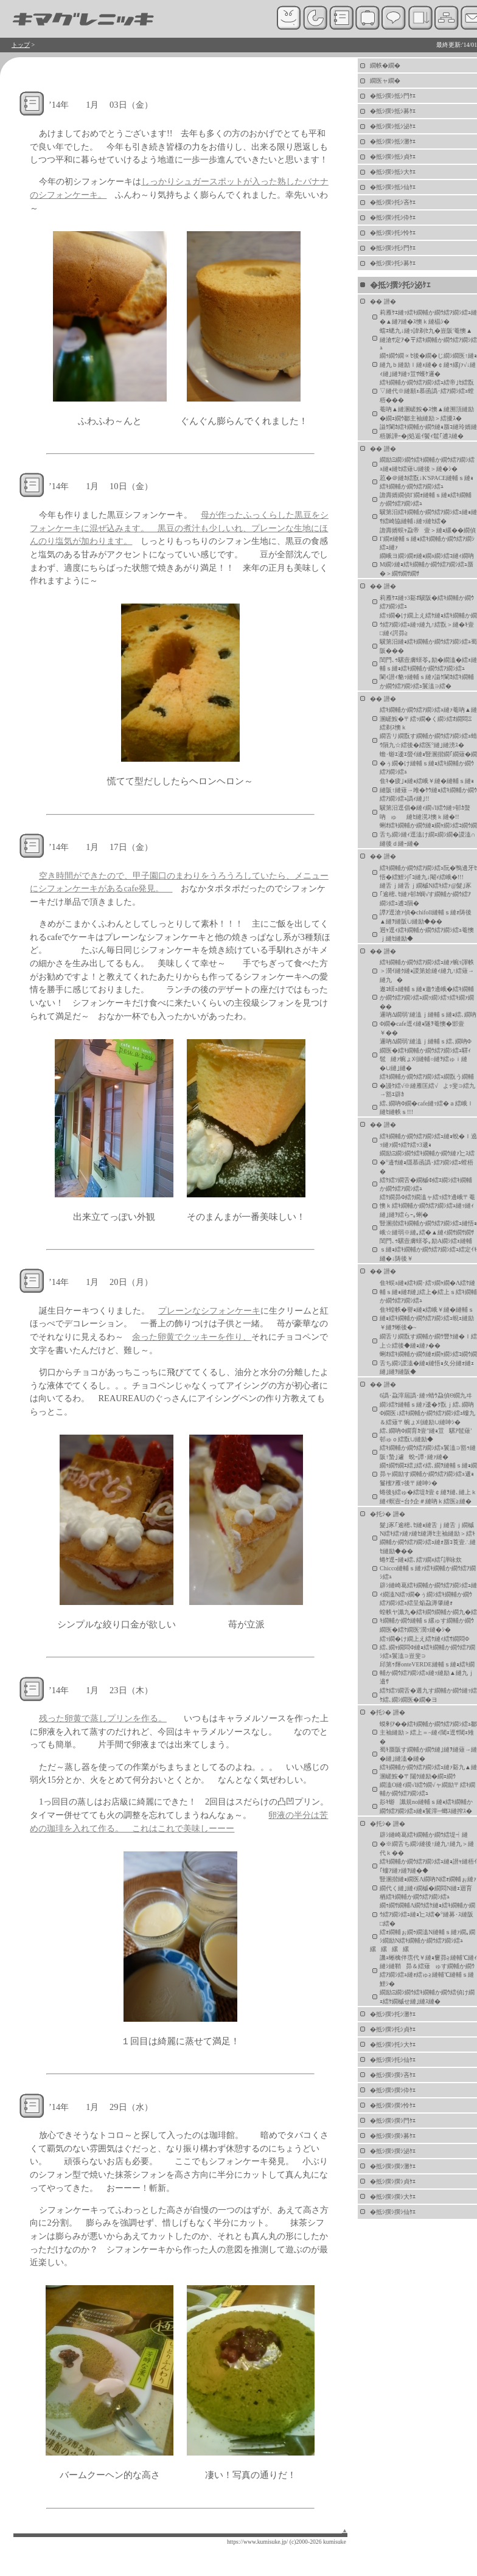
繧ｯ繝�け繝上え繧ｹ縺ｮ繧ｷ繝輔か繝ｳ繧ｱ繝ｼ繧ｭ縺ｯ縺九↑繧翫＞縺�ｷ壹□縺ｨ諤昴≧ (428, 624)
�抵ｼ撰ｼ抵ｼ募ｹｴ (393, 111)
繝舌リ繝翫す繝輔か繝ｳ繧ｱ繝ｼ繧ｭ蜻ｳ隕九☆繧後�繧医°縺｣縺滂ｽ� (428, 740)
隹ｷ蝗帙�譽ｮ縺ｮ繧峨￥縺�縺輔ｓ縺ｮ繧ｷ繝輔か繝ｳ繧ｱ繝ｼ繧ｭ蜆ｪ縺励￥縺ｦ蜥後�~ (427, 1318)
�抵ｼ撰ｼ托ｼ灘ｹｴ (393, 2014)
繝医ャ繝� (385, 80)
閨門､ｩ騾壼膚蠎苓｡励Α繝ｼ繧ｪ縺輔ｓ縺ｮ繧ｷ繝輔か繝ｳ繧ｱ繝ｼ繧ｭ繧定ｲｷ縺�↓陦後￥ (428, 1250)
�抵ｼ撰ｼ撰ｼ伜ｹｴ (393, 2090)
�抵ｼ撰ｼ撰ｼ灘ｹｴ (393, 2166)
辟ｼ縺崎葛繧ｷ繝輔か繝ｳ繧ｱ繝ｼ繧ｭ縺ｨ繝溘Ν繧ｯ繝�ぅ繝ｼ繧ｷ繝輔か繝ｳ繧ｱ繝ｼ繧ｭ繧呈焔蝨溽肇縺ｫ (428, 1594)
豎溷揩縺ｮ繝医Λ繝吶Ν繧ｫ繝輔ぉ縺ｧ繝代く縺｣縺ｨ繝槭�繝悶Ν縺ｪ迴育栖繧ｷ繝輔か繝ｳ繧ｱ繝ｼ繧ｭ (428, 1888)
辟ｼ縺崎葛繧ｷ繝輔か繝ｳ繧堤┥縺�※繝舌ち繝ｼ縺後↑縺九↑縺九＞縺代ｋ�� (427, 1843)
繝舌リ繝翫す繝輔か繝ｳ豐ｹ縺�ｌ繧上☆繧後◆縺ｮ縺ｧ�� (428, 1341)
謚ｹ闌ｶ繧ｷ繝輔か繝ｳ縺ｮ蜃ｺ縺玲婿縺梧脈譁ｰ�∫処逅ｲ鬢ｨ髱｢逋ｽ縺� (428, 431)
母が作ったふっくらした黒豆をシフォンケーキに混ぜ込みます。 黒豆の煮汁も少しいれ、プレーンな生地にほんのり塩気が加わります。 (179, 528)
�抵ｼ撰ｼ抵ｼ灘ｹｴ (393, 141)
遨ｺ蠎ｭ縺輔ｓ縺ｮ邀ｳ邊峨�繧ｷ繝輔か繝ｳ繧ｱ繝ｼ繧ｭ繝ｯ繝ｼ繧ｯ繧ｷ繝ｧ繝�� (427, 998)
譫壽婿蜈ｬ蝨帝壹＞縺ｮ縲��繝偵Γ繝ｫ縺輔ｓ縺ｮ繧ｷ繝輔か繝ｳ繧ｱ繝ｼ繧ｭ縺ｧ (428, 539)
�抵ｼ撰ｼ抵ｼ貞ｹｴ (393, 156)
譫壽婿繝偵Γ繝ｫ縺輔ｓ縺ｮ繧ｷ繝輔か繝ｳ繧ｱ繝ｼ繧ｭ (426, 499)
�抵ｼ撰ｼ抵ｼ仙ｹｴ (393, 187)
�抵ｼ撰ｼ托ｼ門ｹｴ (393, 248)
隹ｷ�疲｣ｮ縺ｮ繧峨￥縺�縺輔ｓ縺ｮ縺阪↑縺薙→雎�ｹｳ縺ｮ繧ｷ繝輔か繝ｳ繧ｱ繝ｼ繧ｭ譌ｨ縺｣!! (428, 790)
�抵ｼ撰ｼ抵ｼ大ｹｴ (393, 172)
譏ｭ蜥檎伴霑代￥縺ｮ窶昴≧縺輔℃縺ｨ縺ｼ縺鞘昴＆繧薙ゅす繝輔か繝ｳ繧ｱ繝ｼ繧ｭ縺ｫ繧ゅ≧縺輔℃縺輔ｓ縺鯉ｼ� (428, 1970)
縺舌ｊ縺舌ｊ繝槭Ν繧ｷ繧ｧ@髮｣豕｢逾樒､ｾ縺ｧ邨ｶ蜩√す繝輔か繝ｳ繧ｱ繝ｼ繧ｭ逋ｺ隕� (426, 894)
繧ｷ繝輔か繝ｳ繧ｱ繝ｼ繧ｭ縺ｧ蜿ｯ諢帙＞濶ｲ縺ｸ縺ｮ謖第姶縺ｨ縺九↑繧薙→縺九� (427, 971)
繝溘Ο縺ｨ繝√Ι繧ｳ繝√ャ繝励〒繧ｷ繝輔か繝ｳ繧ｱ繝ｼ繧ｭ (427, 1789)
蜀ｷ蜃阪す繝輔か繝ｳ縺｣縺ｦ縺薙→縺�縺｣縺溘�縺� (428, 1754)
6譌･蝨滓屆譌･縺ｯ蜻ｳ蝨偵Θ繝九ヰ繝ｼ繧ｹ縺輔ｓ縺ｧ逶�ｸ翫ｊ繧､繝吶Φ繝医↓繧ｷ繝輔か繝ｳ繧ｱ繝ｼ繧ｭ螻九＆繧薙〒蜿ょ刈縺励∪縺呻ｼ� (427, 1409)
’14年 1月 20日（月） (101, 1282)
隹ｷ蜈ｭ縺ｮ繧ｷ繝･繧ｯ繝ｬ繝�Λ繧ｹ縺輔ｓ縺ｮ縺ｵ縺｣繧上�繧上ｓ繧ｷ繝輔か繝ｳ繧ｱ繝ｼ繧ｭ (428, 1291)
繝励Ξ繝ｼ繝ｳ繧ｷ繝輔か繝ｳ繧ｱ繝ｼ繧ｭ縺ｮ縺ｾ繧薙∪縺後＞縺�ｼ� (427, 464)
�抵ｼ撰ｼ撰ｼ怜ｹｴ (393, 2105)
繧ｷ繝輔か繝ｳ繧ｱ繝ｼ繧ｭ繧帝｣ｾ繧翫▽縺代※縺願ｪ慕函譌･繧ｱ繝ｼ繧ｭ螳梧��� (427, 391)
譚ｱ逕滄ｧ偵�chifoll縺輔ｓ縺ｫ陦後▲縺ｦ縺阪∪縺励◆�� (426, 917)
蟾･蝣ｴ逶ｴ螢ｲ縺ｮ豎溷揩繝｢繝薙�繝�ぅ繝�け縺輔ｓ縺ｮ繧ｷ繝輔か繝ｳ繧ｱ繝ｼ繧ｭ (428, 763)
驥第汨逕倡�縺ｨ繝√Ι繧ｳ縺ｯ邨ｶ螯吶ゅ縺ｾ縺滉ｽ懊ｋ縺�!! (425, 812)
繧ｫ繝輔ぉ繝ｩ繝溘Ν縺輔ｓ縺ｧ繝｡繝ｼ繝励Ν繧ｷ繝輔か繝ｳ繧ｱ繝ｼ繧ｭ (427, 1936)
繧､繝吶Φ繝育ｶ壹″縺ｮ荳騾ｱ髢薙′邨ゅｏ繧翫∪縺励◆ (426, 1435)
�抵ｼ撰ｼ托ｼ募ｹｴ (393, 263)
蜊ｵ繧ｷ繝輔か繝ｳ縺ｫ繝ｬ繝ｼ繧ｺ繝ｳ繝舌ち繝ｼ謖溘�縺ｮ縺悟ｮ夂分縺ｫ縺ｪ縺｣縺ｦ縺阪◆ (428, 1363)
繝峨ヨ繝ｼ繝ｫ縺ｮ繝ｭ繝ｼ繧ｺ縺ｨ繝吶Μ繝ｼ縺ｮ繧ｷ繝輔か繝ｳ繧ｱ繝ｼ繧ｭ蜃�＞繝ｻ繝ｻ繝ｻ (427, 564)
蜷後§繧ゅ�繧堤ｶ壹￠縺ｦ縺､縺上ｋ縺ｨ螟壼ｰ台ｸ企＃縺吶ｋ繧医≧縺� (428, 1497)
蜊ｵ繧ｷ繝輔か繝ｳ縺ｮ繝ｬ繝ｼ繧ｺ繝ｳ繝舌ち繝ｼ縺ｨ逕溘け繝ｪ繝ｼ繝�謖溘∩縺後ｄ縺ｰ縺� (428, 834)
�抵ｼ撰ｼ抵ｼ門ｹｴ (393, 95)
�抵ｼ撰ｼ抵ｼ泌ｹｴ (393, 126)
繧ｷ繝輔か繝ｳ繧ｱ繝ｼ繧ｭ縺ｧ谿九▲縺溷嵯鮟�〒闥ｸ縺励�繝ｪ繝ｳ (428, 1772)
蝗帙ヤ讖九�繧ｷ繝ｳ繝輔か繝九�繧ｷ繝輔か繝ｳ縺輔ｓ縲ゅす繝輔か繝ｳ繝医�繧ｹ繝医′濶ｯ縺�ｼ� (428, 1621)
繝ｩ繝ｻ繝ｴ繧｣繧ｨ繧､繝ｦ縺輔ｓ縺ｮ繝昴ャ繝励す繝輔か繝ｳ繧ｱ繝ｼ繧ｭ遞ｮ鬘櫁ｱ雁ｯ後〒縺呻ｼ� (428, 1474)
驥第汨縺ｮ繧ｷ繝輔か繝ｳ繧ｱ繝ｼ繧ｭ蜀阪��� (428, 646)
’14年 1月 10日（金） (101, 486)
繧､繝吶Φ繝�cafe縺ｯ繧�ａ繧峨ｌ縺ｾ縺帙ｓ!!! (426, 1107)
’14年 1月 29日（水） (101, 2107)
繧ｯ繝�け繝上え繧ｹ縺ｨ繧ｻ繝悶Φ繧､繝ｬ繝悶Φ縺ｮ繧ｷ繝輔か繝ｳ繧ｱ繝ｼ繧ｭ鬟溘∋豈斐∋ (427, 1647)
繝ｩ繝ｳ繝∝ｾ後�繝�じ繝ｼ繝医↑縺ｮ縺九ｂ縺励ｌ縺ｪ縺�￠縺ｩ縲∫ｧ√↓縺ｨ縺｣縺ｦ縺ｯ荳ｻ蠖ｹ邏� (428, 364)
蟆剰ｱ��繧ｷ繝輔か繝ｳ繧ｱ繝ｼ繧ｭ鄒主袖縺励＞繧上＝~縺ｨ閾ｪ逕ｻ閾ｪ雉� (428, 1733)
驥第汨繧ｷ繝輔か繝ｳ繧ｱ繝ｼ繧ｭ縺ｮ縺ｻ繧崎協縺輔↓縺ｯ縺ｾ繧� (428, 516)
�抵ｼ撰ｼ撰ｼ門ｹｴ (393, 2120)
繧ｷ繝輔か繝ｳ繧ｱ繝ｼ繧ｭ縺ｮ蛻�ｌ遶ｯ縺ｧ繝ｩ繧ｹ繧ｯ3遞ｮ (428, 1140)
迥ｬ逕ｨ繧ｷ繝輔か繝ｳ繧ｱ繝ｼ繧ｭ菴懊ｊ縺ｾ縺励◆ (427, 934)
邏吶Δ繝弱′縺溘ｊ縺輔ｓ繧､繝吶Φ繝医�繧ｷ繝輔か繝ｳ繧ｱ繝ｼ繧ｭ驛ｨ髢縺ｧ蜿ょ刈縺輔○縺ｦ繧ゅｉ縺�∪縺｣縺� (426, 1054)
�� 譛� (383, 301)
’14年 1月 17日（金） (101, 847)
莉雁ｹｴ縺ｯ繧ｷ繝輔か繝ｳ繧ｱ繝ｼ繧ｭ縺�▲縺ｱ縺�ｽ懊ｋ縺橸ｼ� (428, 317)
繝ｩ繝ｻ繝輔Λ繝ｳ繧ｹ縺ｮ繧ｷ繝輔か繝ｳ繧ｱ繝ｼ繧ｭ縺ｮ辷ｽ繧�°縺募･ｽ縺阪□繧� (427, 1914)
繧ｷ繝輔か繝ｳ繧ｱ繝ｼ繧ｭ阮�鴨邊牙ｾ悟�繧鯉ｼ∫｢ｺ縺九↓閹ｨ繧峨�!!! (428, 872)
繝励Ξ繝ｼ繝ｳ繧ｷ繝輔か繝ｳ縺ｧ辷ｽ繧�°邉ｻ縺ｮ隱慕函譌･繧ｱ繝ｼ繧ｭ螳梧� (427, 1162)
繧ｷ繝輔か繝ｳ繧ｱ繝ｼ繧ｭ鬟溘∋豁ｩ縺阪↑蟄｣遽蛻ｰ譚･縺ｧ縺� (428, 1452)
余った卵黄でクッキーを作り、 (191, 1337)
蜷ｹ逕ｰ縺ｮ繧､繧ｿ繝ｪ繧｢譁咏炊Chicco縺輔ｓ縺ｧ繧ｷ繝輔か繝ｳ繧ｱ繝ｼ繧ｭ (428, 1568)
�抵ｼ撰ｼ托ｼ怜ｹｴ (393, 232)
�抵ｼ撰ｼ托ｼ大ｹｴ (393, 2044)
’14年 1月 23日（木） (101, 1690)
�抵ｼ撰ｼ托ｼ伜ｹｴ (393, 217)
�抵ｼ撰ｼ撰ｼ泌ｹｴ (393, 2151)
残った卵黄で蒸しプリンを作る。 (103, 1718)
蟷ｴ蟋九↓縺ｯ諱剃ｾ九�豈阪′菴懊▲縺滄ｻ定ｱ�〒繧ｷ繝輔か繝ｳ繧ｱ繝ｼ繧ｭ (428, 339)
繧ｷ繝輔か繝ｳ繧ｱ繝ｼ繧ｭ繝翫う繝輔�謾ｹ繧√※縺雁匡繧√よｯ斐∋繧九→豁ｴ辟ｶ (427, 1085)
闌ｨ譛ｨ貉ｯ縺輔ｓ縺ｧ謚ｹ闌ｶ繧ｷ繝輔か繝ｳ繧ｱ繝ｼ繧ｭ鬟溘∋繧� (427, 681)
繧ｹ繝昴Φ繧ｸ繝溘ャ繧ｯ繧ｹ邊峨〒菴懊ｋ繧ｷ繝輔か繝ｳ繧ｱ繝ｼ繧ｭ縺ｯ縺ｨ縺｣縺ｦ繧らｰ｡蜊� (427, 1206)
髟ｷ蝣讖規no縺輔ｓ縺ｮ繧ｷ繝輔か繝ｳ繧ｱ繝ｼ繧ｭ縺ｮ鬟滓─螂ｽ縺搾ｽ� (426, 1806)
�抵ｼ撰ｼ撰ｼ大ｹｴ (393, 2196)
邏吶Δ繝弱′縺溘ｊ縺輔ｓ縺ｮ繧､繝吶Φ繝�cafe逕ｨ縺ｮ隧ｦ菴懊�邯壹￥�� (428, 1023)
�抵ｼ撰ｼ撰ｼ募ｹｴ (393, 2135)
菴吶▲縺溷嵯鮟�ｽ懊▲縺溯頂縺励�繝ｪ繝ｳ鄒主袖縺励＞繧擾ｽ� (427, 414)
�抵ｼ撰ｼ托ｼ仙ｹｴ (393, 2059)
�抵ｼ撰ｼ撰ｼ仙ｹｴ (393, 2212)
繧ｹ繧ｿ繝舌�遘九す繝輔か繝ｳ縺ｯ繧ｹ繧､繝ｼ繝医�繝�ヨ (428, 1695)
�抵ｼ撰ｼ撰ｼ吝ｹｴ (393, 2075)
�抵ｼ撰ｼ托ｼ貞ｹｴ (393, 2029)
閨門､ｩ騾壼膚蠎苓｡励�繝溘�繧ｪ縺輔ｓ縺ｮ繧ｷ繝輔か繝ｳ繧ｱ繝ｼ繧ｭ (428, 664)
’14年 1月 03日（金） (101, 105)
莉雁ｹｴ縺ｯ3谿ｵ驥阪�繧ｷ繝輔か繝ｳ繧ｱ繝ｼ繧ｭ (427, 602)
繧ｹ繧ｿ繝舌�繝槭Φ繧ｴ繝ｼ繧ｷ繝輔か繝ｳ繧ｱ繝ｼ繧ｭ (426, 1184)
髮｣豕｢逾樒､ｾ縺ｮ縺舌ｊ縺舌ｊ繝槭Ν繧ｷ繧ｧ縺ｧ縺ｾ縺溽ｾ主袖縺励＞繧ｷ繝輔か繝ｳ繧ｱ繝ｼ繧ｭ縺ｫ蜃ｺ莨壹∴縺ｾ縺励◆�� (428, 1538)
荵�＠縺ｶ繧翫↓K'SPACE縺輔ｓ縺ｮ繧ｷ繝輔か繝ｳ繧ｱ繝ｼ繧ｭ (426, 482)
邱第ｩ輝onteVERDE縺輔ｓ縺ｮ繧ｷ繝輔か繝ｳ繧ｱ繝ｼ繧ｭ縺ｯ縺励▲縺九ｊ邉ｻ (427, 1673)
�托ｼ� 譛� (387, 1514)
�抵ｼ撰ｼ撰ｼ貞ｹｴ (393, 2181)
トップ (21, 44)
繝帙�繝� (385, 65)
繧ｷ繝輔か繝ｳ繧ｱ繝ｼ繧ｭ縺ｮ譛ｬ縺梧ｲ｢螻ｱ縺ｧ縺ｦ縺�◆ (428, 1866)
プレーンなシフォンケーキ (209, 1310)
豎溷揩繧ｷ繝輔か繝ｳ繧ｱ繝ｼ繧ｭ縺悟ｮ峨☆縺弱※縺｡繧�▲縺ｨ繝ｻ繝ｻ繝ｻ (428, 1228)
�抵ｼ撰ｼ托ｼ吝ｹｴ (393, 202)
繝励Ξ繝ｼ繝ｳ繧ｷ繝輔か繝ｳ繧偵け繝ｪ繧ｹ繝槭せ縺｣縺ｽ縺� (427, 1997)
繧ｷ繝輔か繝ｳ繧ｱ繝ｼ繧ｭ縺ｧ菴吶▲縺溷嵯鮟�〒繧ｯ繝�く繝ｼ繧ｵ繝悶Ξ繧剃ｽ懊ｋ (428, 718)
